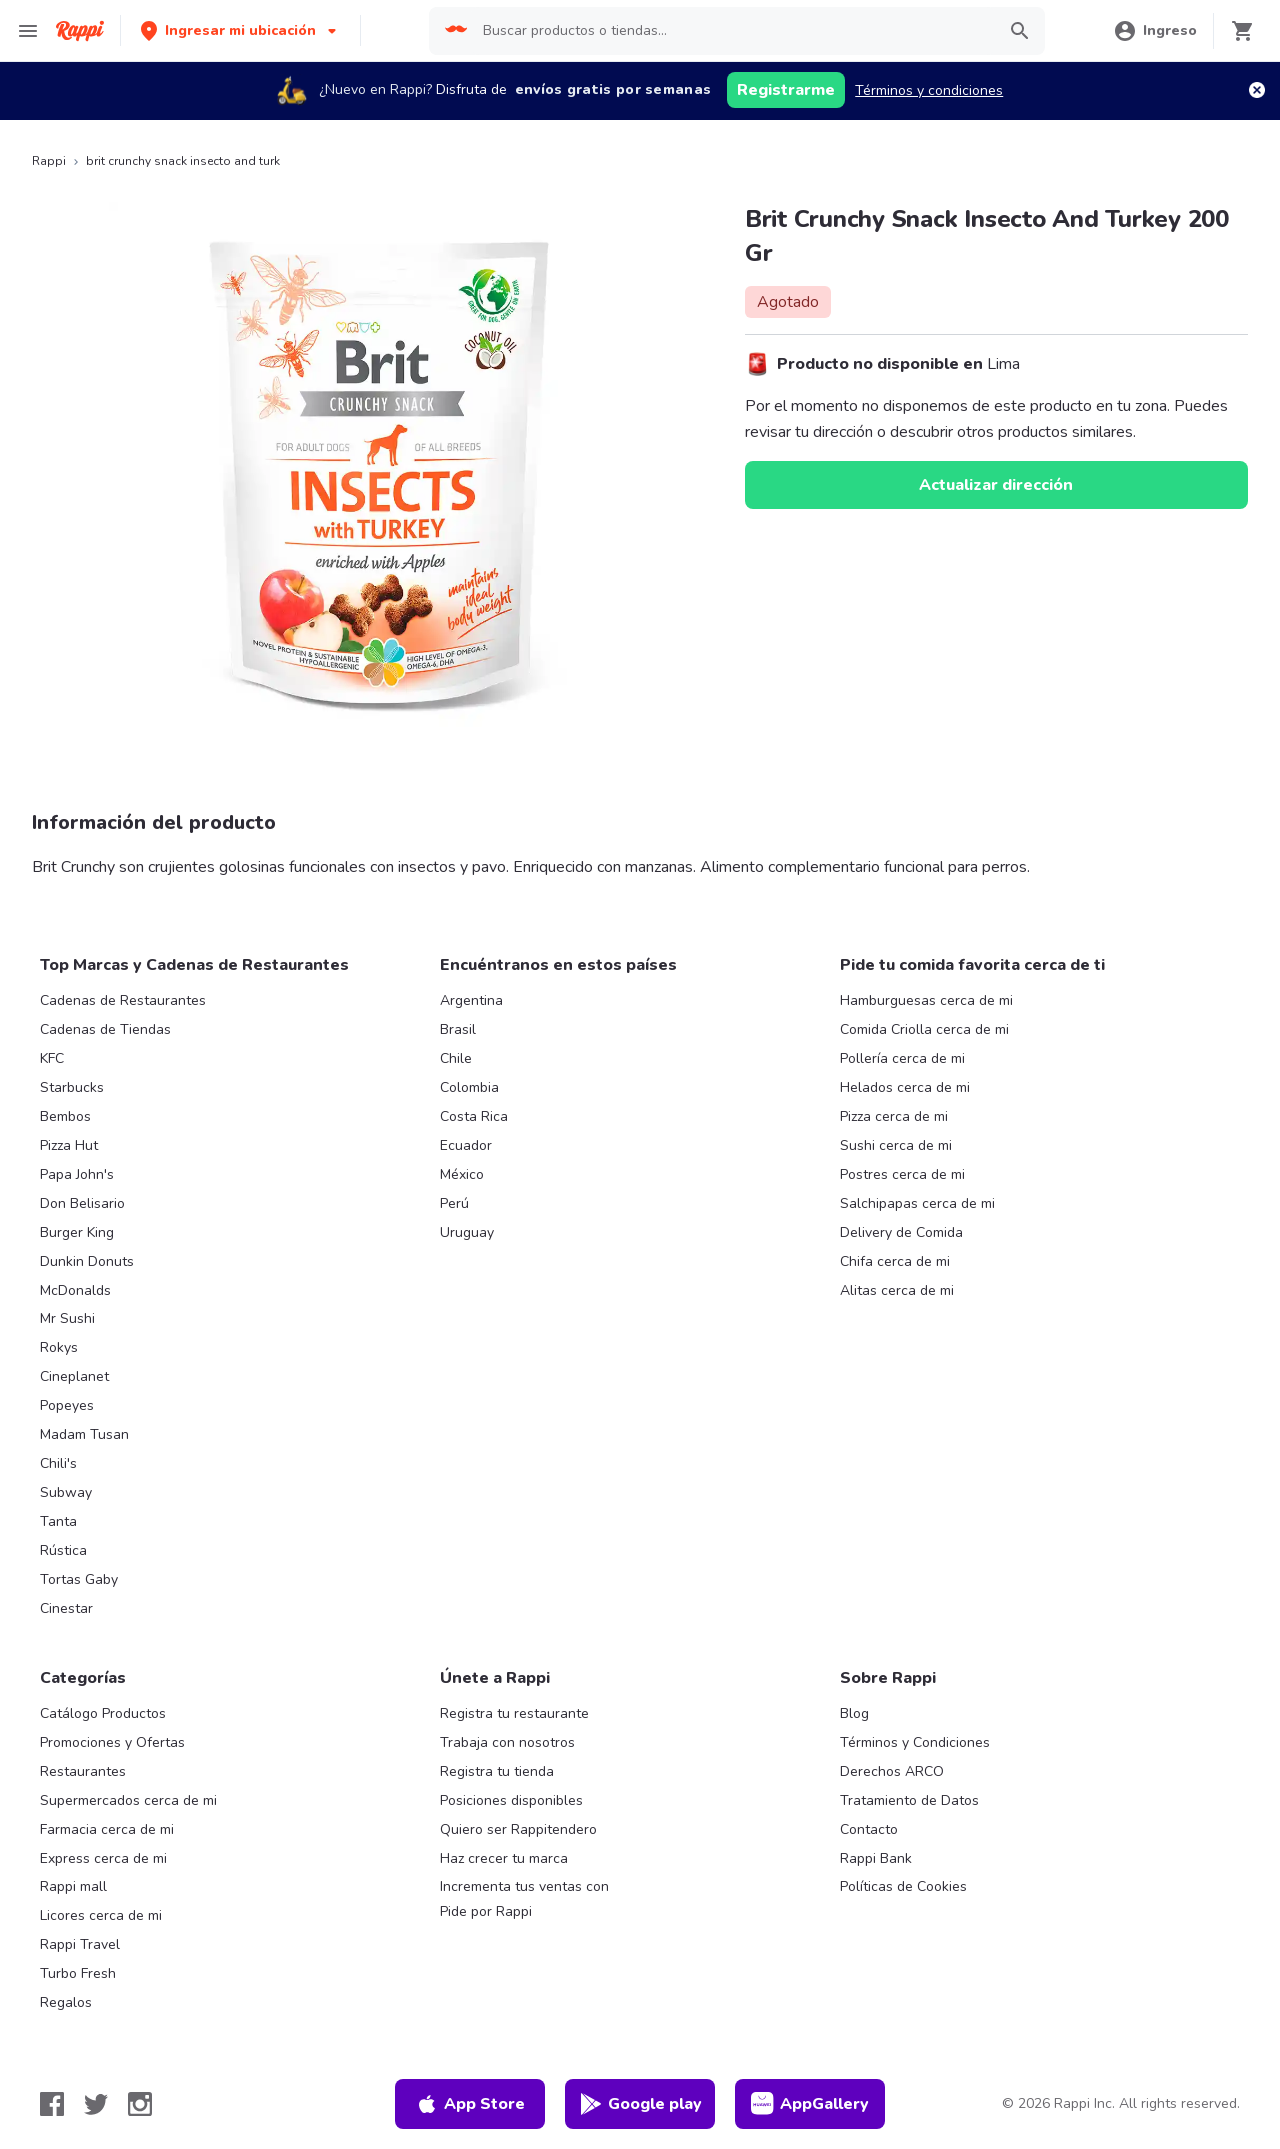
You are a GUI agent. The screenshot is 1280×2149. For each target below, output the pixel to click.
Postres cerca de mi (902, 1174)
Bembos (65, 1116)
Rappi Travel (80, 1944)
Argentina (471, 1000)
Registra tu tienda (497, 1771)
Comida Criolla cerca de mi (924, 1029)
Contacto (869, 1829)
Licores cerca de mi (101, 1915)
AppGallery (810, 2104)
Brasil (458, 1029)
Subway (66, 1492)
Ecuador (466, 1145)
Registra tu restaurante (514, 1713)
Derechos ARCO (892, 1771)
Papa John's (77, 1174)
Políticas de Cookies (903, 1886)
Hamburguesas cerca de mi (926, 1000)
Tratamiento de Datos (909, 1800)
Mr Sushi (67, 1318)
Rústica (63, 1550)
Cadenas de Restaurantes (123, 1000)
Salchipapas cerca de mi (917, 1203)
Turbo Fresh (78, 1973)
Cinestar (66, 1608)
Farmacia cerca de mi (107, 1829)
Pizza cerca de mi (894, 1116)
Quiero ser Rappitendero (518, 1829)
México (462, 1174)
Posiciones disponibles (511, 1800)
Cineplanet (74, 1376)
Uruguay (467, 1232)
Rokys (59, 1347)
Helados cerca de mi (905, 1087)
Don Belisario (82, 1203)
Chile (456, 1058)
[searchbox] (733, 31)
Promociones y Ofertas (112, 1742)
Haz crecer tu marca (504, 1858)
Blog (854, 1713)
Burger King (77, 1232)
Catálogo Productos (103, 1713)
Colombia (469, 1087)
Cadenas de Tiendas (105, 1029)
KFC (52, 1058)
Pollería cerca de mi (902, 1058)
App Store (470, 2104)
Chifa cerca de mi (895, 1261)
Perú (454, 1203)
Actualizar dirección (996, 485)
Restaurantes (83, 1771)
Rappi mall (73, 1886)
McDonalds (75, 1290)
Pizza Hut (69, 1145)
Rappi (49, 161)
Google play (640, 2104)
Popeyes (67, 1405)
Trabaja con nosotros (507, 1742)
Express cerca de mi (103, 1858)
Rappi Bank (876, 1858)
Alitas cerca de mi (897, 1290)
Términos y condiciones (929, 90)
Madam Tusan (84, 1434)
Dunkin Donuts (87, 1261)
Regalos (66, 2002)
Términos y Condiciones (915, 1742)
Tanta (58, 1521)
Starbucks (72, 1087)
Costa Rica (474, 1116)
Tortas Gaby (79, 1579)
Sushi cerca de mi (896, 1145)
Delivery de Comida (901, 1232)
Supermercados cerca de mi (128, 1800)
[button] (240, 30)
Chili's (58, 1463)
